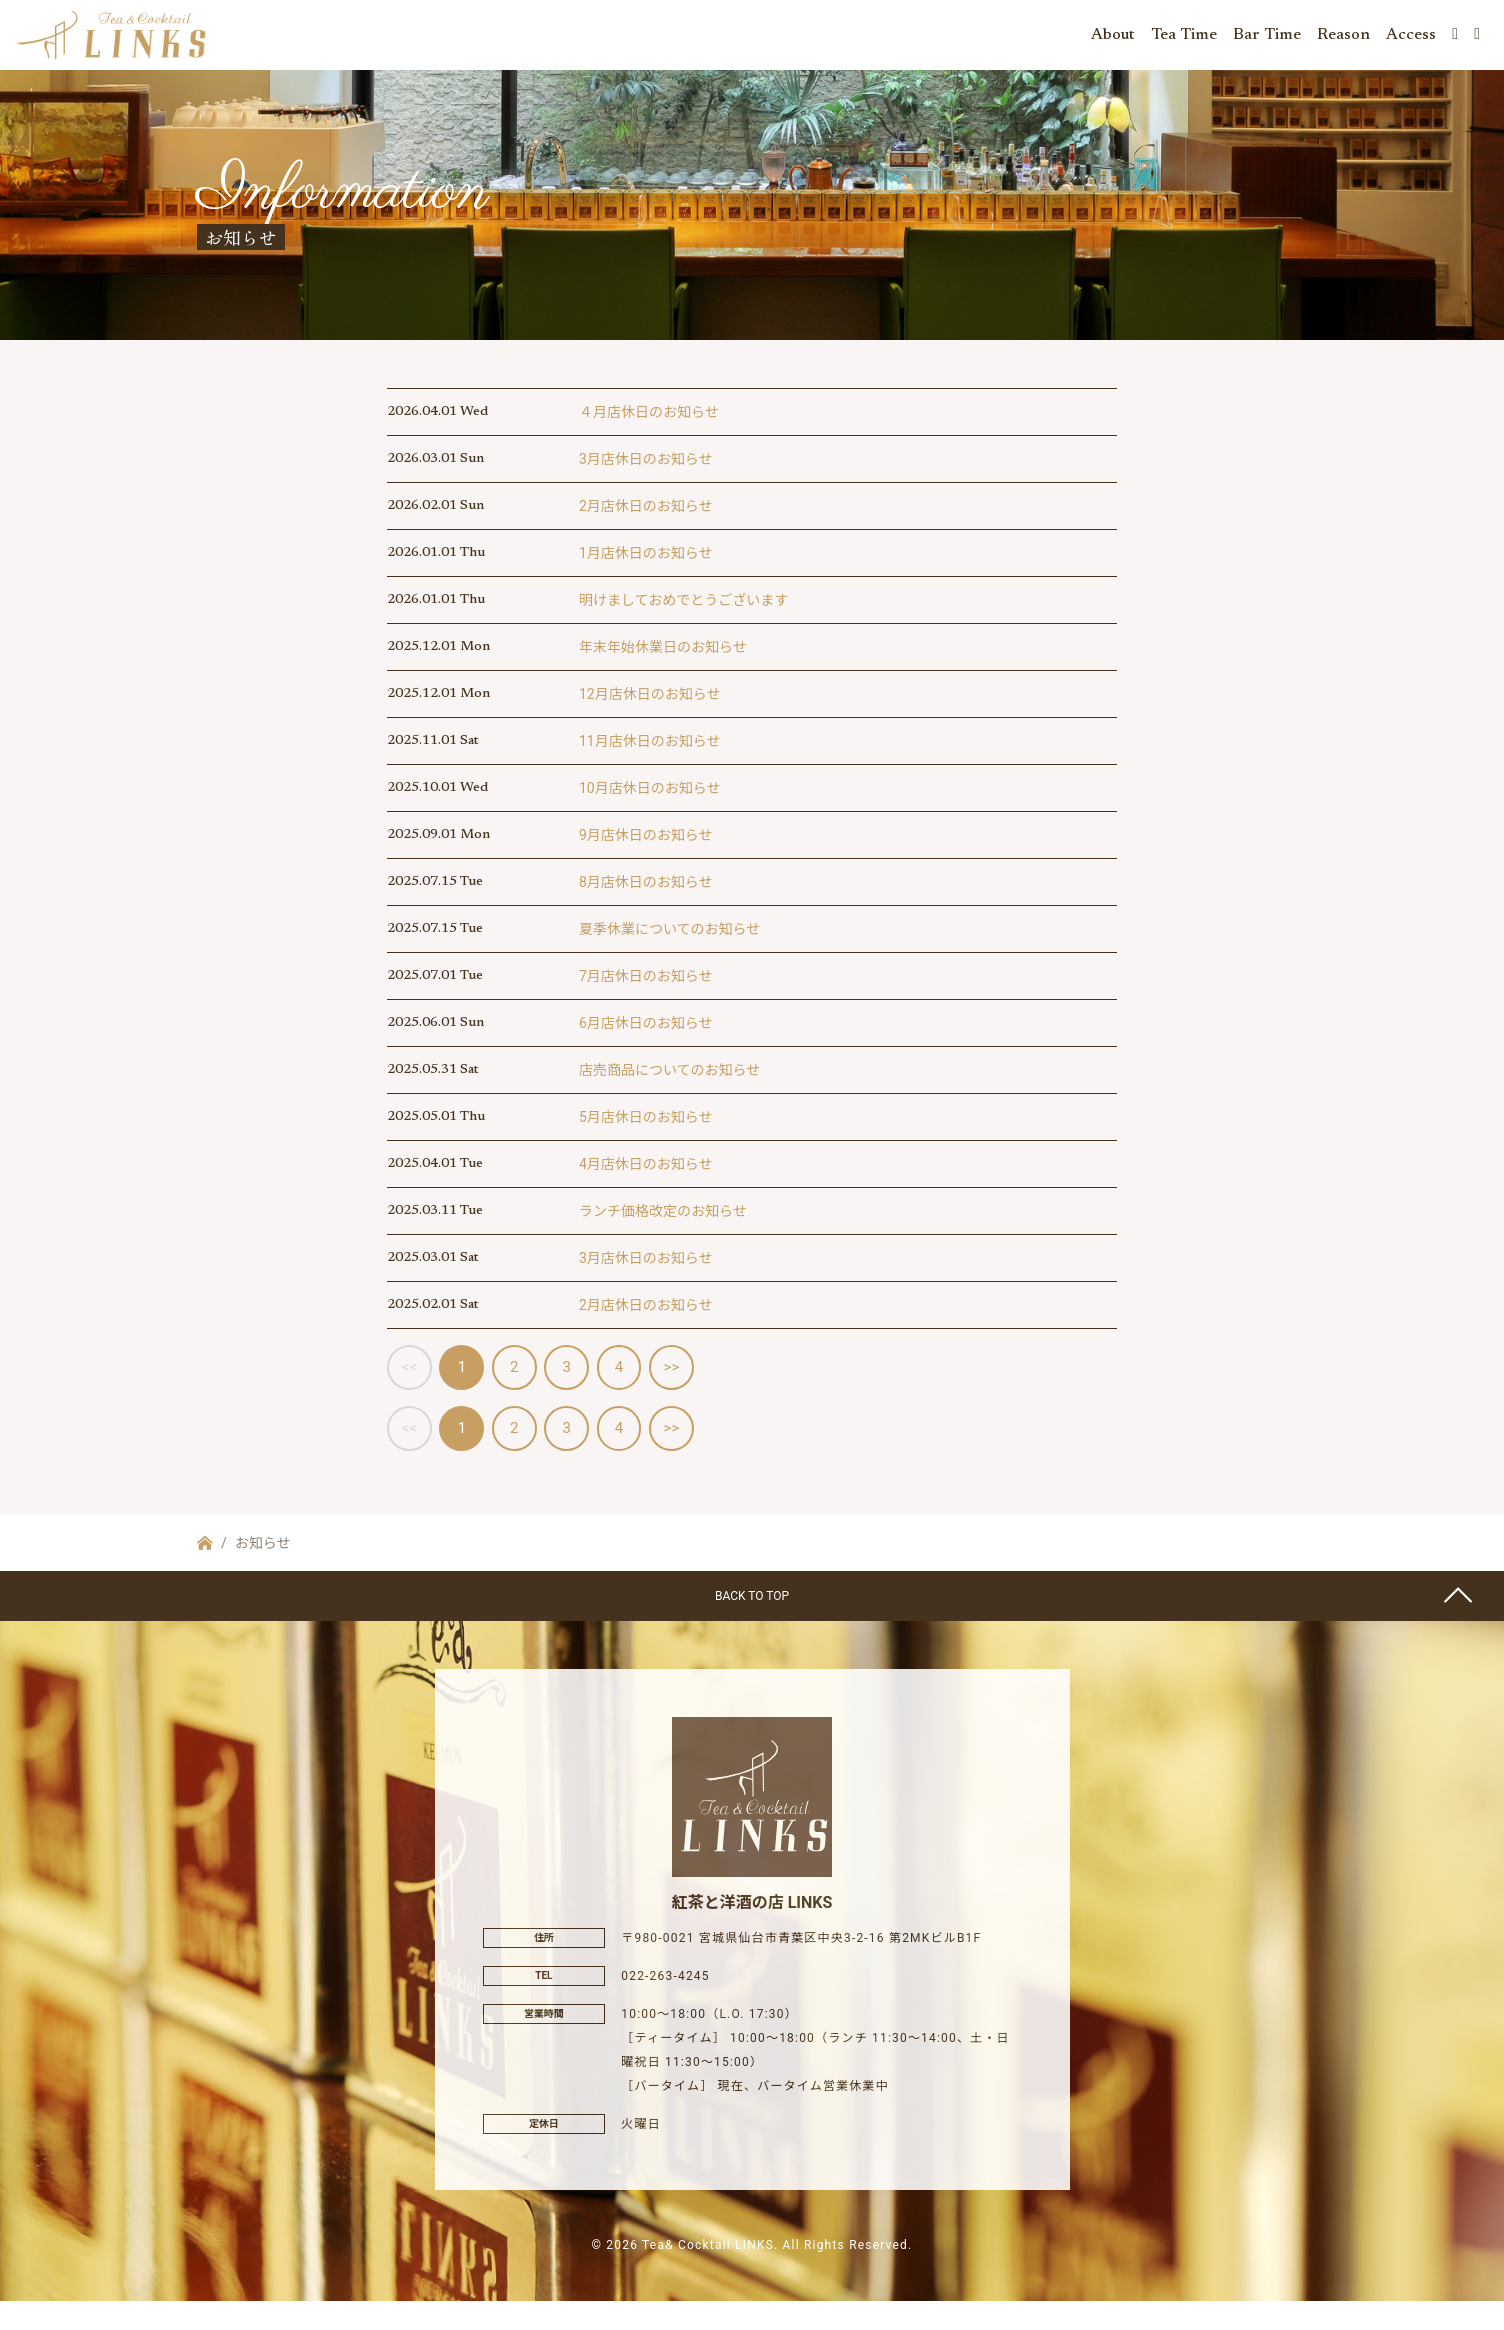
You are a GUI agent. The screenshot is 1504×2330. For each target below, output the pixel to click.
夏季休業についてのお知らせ (669, 952)
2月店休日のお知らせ (646, 529)
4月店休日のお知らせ (646, 1187)
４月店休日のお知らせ (649, 435)
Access (1411, 40)
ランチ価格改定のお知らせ (663, 1234)
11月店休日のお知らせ (649, 764)
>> (691, 1391)
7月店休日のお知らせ (646, 999)
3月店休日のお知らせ (646, 482)
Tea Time (1184, 40)
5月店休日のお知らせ (646, 1140)
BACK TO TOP (752, 1625)
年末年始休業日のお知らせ (663, 670)
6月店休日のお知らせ (646, 1046)
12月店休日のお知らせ (649, 717)
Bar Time (1267, 40)
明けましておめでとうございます (683, 623)
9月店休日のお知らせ (646, 858)
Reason (1343, 40)
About (1113, 40)
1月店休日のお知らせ (646, 576)
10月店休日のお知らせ (649, 811)
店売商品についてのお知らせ (669, 1093)
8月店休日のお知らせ (646, 905)
